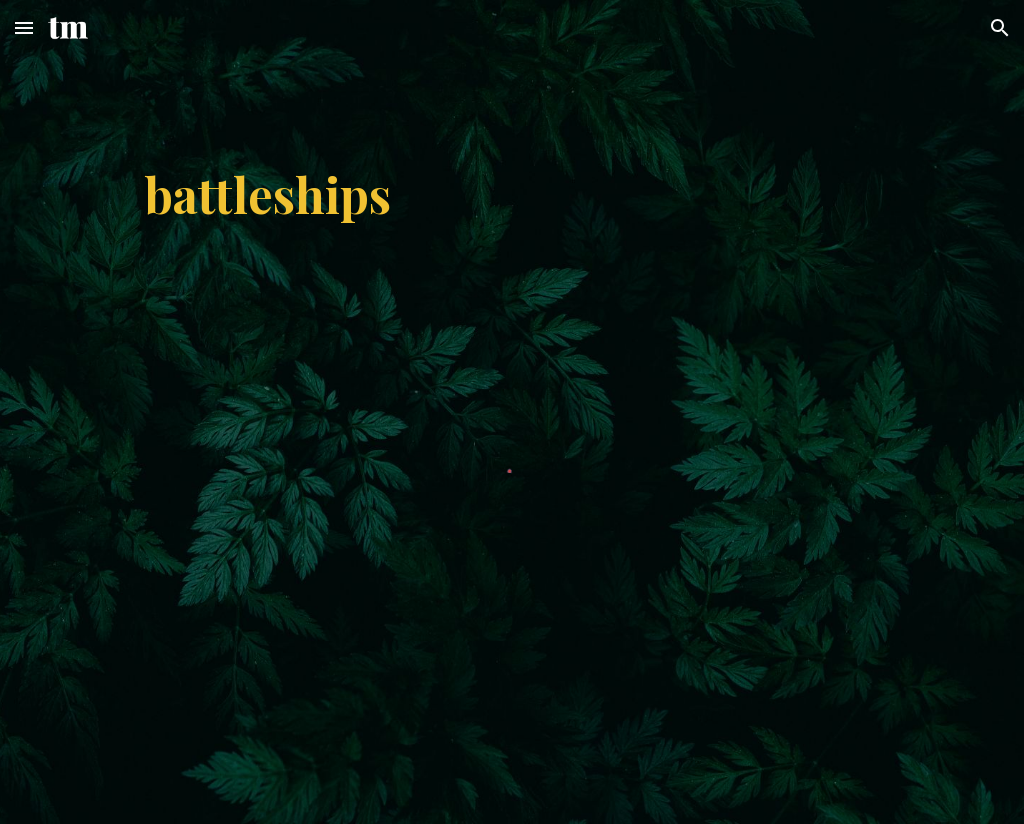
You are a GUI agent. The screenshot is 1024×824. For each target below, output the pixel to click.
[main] (512, 194)
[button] (24, 27)
